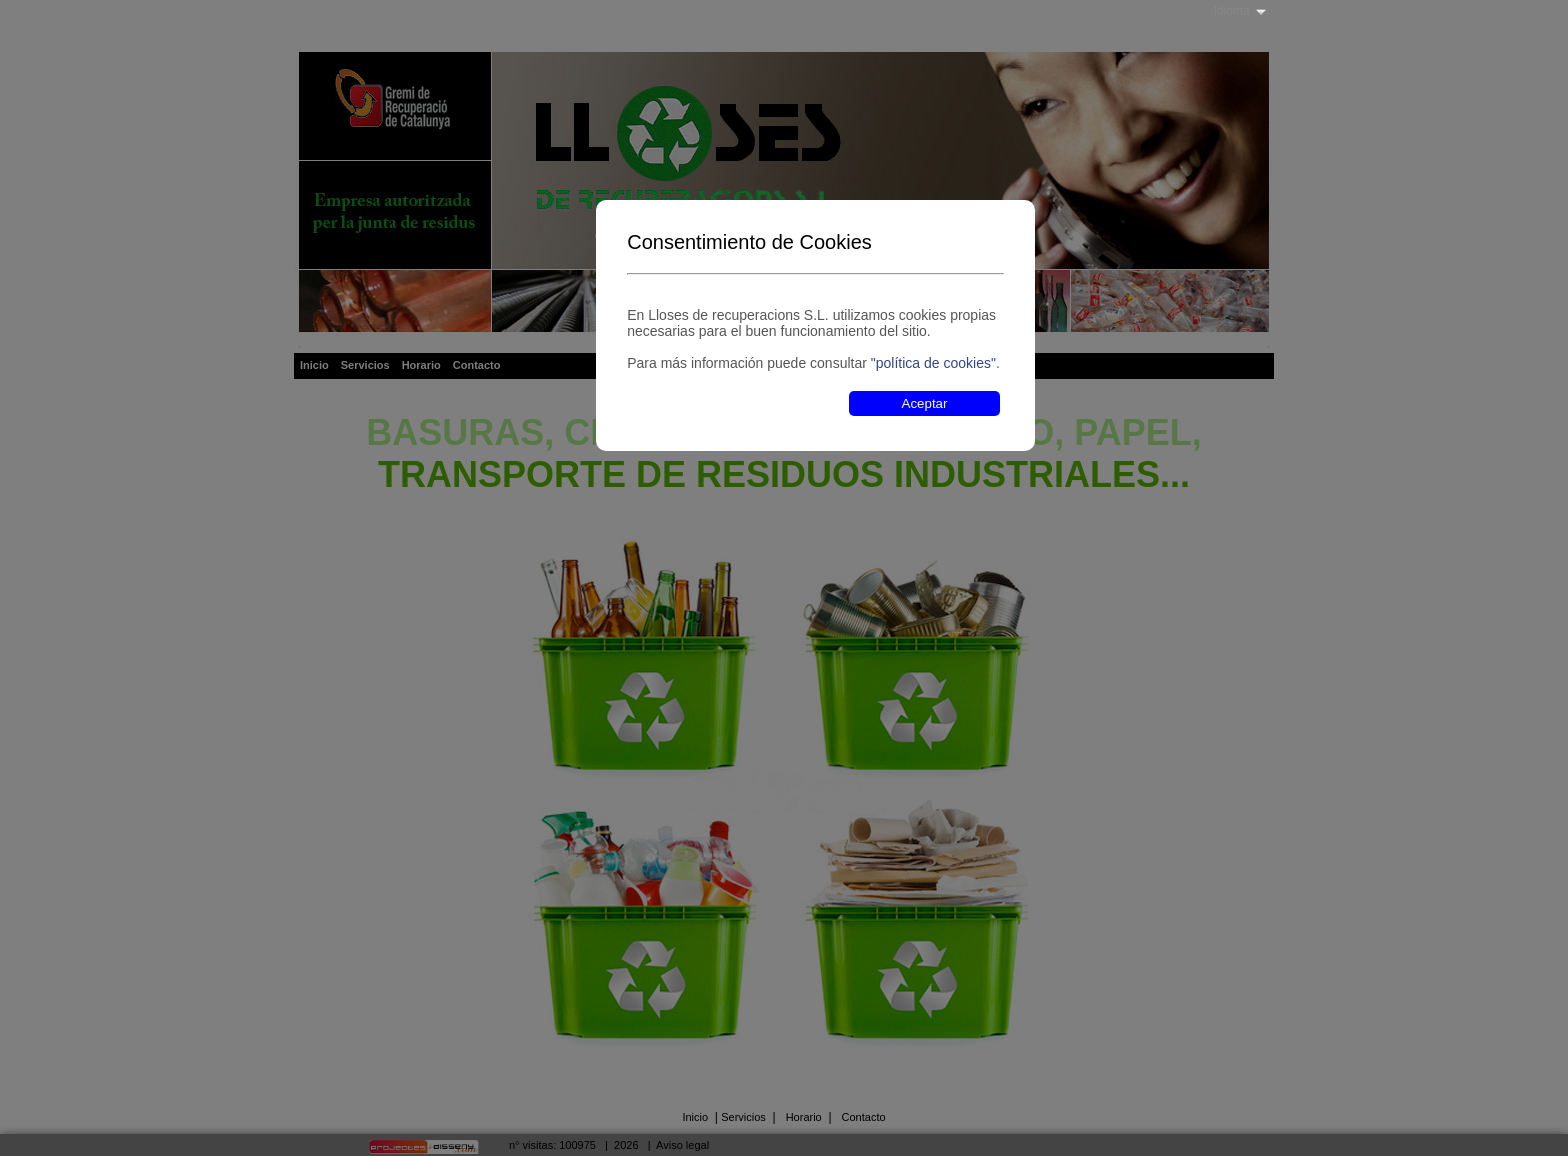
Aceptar (925, 403)
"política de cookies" (933, 363)
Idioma (1232, 11)
